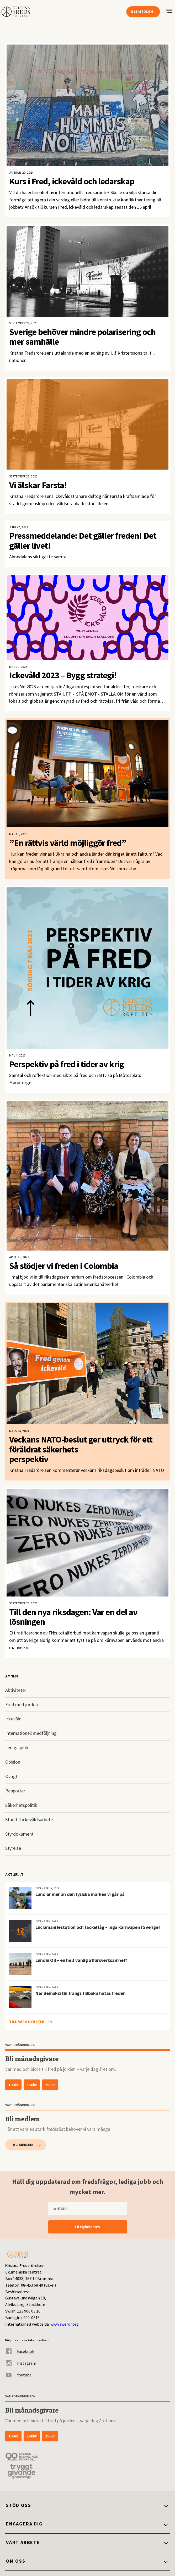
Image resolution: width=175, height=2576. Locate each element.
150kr (32, 2084)
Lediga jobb (16, 1747)
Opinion (12, 1762)
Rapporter (15, 1791)
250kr (50, 2084)
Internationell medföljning (31, 1733)
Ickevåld (13, 1719)
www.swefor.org (64, 2324)
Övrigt (11, 1776)
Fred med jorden (21, 1705)
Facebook (19, 2351)
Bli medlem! (143, 11)
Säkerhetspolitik (21, 1805)
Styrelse (13, 1848)
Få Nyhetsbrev (87, 2227)
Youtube (18, 2375)
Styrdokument (19, 1834)
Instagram (20, 2363)
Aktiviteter (15, 1690)
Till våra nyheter (27, 2021)
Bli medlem (23, 2144)
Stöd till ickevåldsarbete (29, 1820)
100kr (13, 2084)
